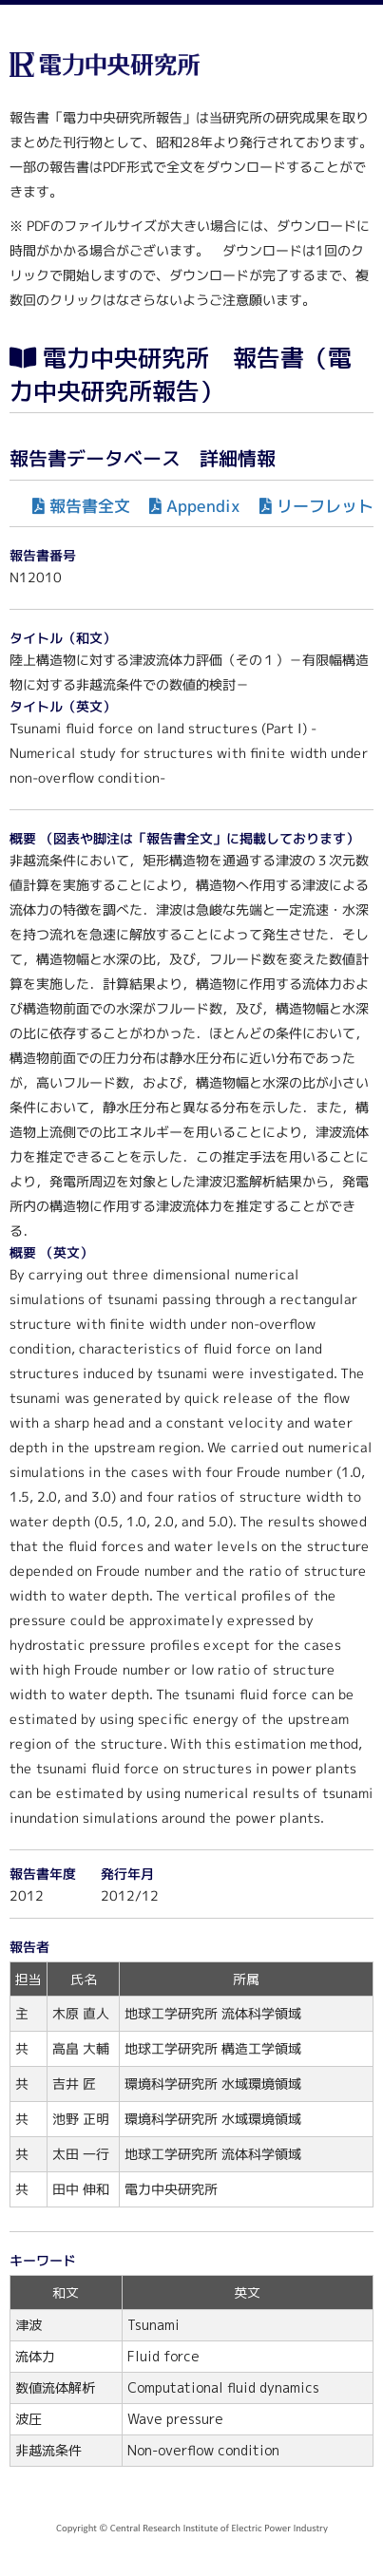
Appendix (203, 506)
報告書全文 (89, 506)
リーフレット (325, 506)
